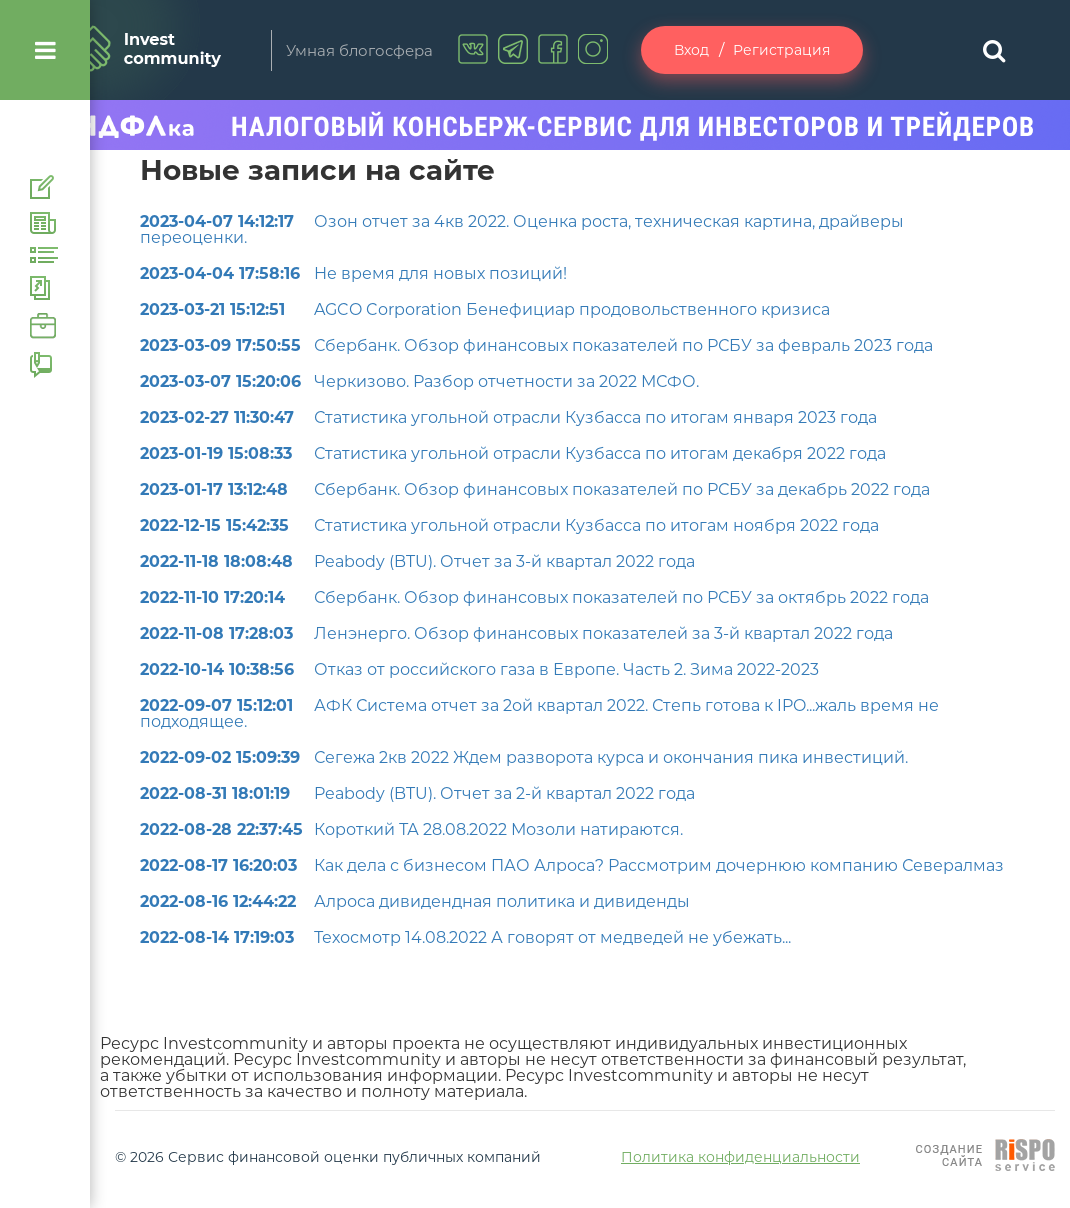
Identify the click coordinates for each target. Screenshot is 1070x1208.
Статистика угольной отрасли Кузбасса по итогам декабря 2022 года (513, 453)
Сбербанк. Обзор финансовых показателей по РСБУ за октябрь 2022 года (534, 597)
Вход (691, 50)
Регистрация (781, 50)
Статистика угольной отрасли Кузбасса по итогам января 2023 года (508, 417)
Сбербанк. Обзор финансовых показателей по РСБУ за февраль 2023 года (536, 345)
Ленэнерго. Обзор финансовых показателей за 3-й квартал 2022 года (516, 633)
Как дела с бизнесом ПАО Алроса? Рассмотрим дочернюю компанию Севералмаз (572, 865)
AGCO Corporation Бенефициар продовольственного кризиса (485, 309)
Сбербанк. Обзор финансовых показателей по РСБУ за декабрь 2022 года (535, 489)
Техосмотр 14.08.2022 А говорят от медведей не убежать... (465, 937)
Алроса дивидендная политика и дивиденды (415, 901)
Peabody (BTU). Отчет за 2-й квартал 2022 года (417, 793)
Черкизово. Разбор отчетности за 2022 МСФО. (419, 381)
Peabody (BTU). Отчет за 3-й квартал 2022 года (417, 561)
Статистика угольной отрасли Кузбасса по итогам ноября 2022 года (509, 525)
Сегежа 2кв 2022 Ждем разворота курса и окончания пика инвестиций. (524, 757)
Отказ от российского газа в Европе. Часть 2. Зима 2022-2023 (479, 669)
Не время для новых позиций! (353, 273)
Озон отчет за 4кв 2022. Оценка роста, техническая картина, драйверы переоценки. (522, 229)
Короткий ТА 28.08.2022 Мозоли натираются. (411, 829)
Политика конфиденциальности (740, 1157)
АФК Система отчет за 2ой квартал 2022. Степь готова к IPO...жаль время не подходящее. (539, 713)
